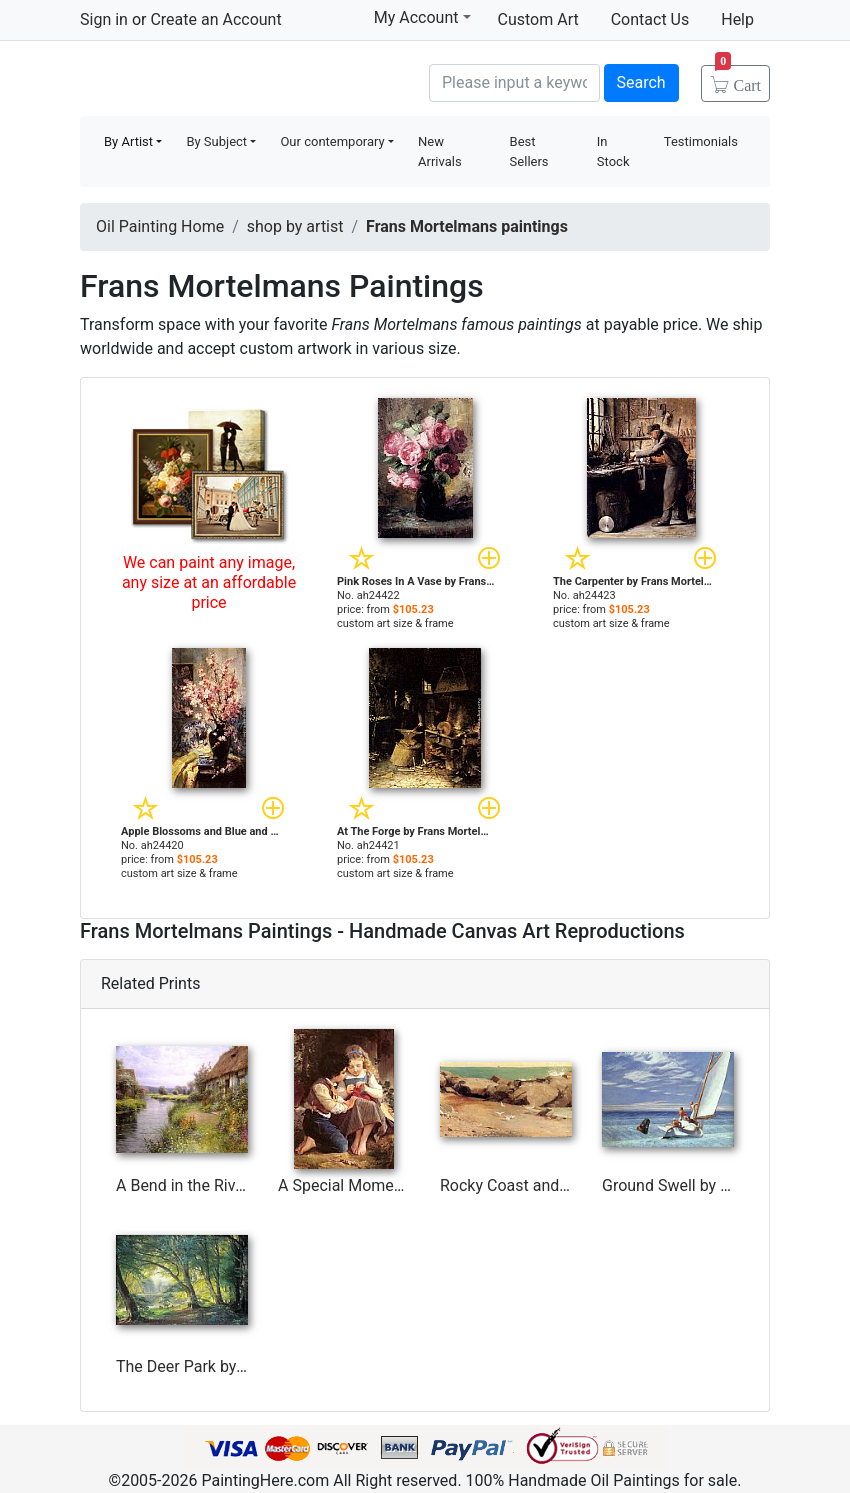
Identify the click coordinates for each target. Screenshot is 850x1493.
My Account (422, 17)
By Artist (128, 141)
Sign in (104, 19)
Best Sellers (529, 151)
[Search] (514, 83)
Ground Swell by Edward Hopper (716, 1185)
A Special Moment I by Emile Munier (405, 1185)
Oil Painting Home (160, 226)
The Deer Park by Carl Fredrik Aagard (246, 1366)
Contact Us (650, 19)
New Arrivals (440, 151)
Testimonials (701, 141)
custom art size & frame (395, 623)
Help (737, 19)
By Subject (216, 141)
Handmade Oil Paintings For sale (230, 80)
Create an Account (215, 19)
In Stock (613, 151)
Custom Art (538, 19)
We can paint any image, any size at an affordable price (209, 582)
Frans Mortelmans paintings (467, 226)
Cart (738, 79)
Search (641, 82)
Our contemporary (332, 141)
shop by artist (295, 226)
